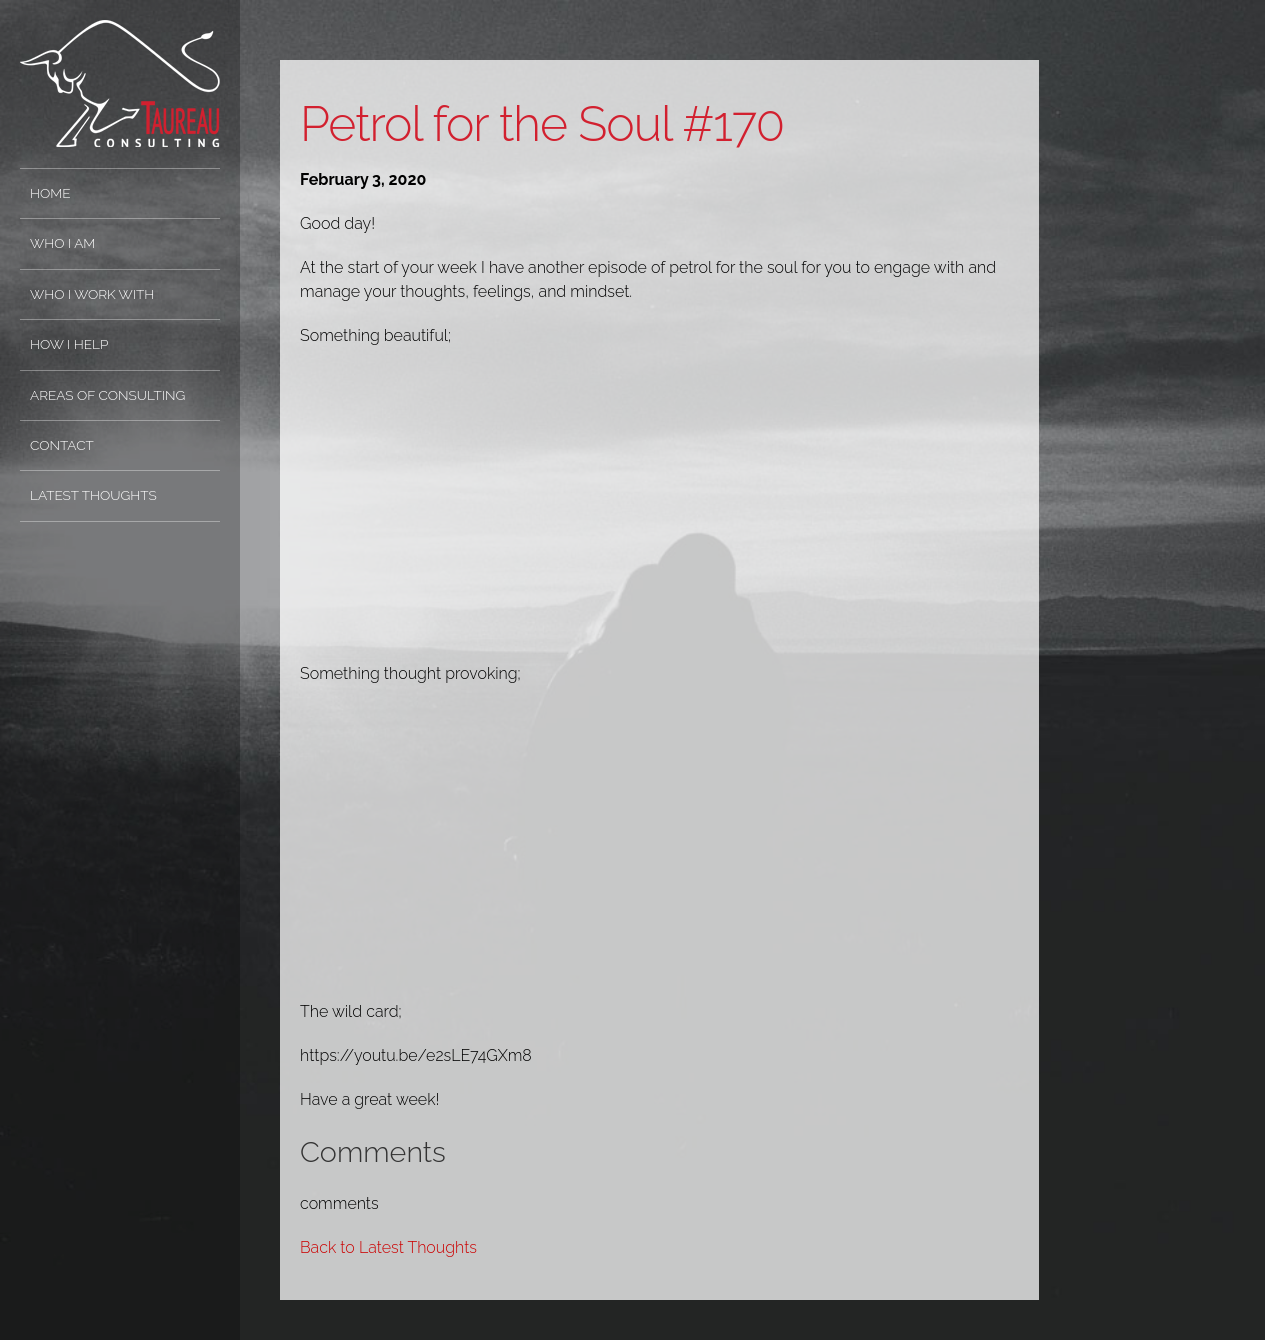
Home (50, 193)
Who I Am (62, 243)
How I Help (69, 344)
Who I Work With (92, 294)
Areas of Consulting (107, 395)
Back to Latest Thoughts (388, 1247)
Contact (62, 445)
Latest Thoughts (93, 495)
